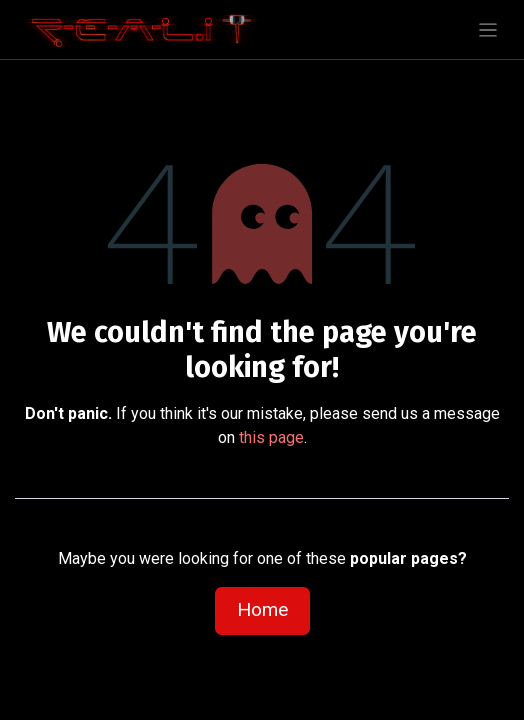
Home (262, 609)
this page (271, 437)
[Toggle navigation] (488, 29)
